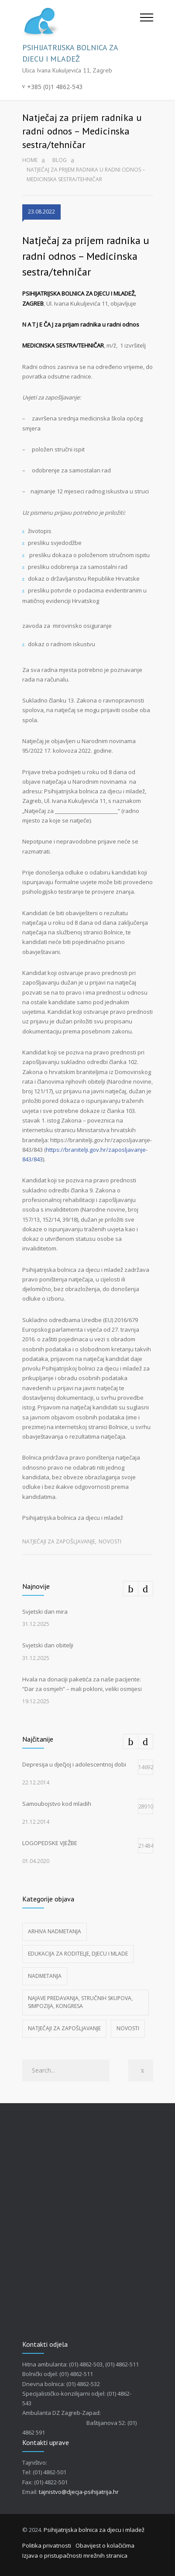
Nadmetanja (45, 1976)
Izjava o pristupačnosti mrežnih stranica (74, 2555)
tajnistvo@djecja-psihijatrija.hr (79, 2492)
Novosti (110, 1541)
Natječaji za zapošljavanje (58, 1541)
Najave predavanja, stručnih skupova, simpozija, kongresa (80, 2002)
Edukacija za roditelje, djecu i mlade (78, 1953)
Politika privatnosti (46, 2545)
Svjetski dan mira (45, 1611)
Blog (59, 160)
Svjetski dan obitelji (47, 1645)
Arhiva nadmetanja (54, 1931)
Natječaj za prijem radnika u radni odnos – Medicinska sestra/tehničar (85, 256)
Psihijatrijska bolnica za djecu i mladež (94, 2530)
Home (30, 160)
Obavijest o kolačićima (104, 2545)
